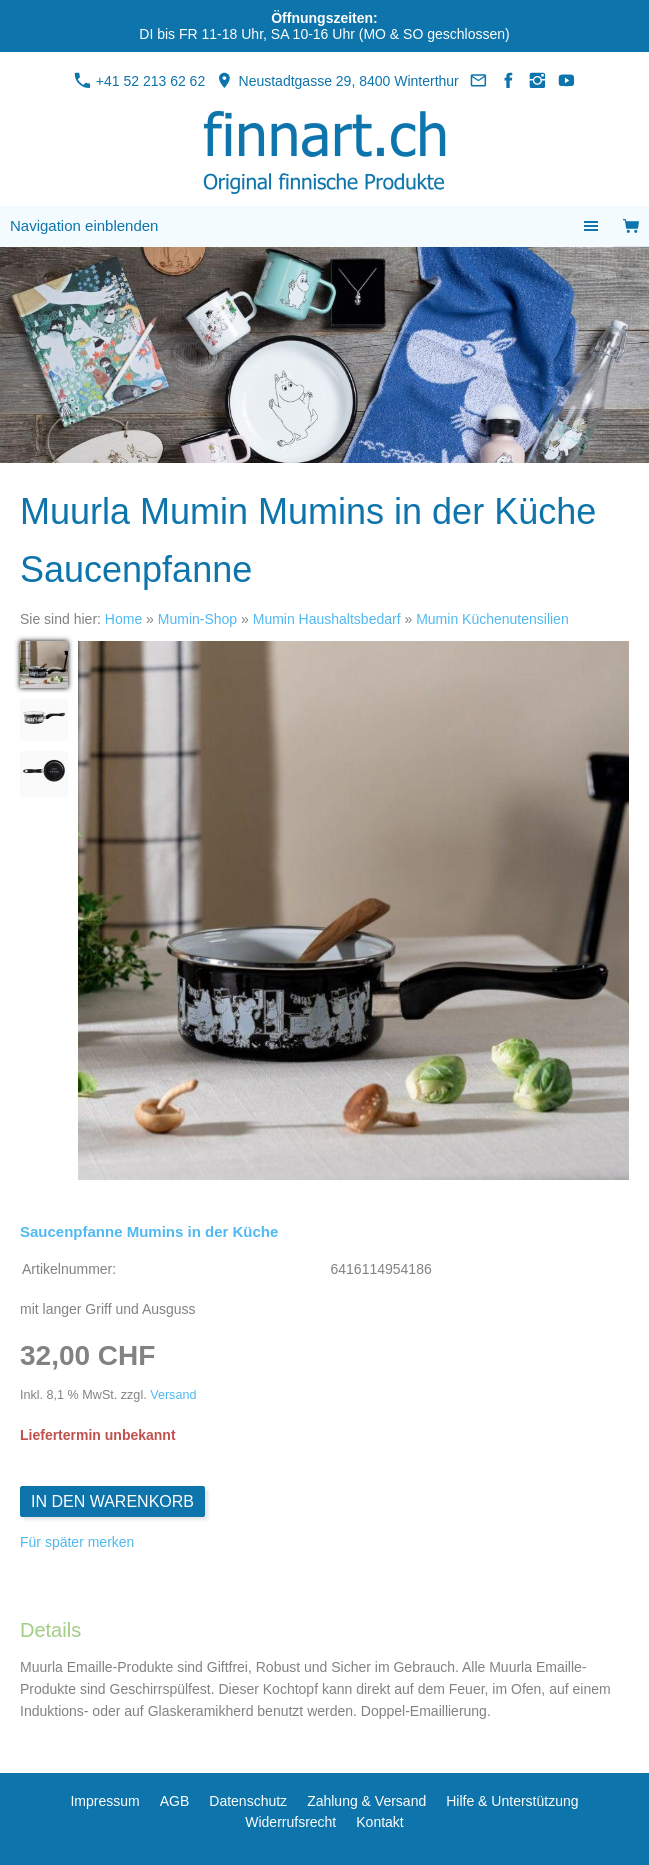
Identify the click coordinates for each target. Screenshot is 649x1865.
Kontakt (379, 1822)
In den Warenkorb (112, 1501)
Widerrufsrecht (290, 1822)
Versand (173, 1395)
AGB (175, 1801)
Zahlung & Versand (366, 1801)
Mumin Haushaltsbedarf (327, 619)
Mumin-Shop (197, 619)
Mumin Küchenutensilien (492, 619)
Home (123, 619)
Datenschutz (248, 1801)
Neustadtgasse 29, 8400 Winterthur (337, 81)
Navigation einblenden (84, 225)
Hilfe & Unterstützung (512, 1801)
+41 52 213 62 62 (139, 81)
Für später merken (77, 1542)
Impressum (104, 1801)
